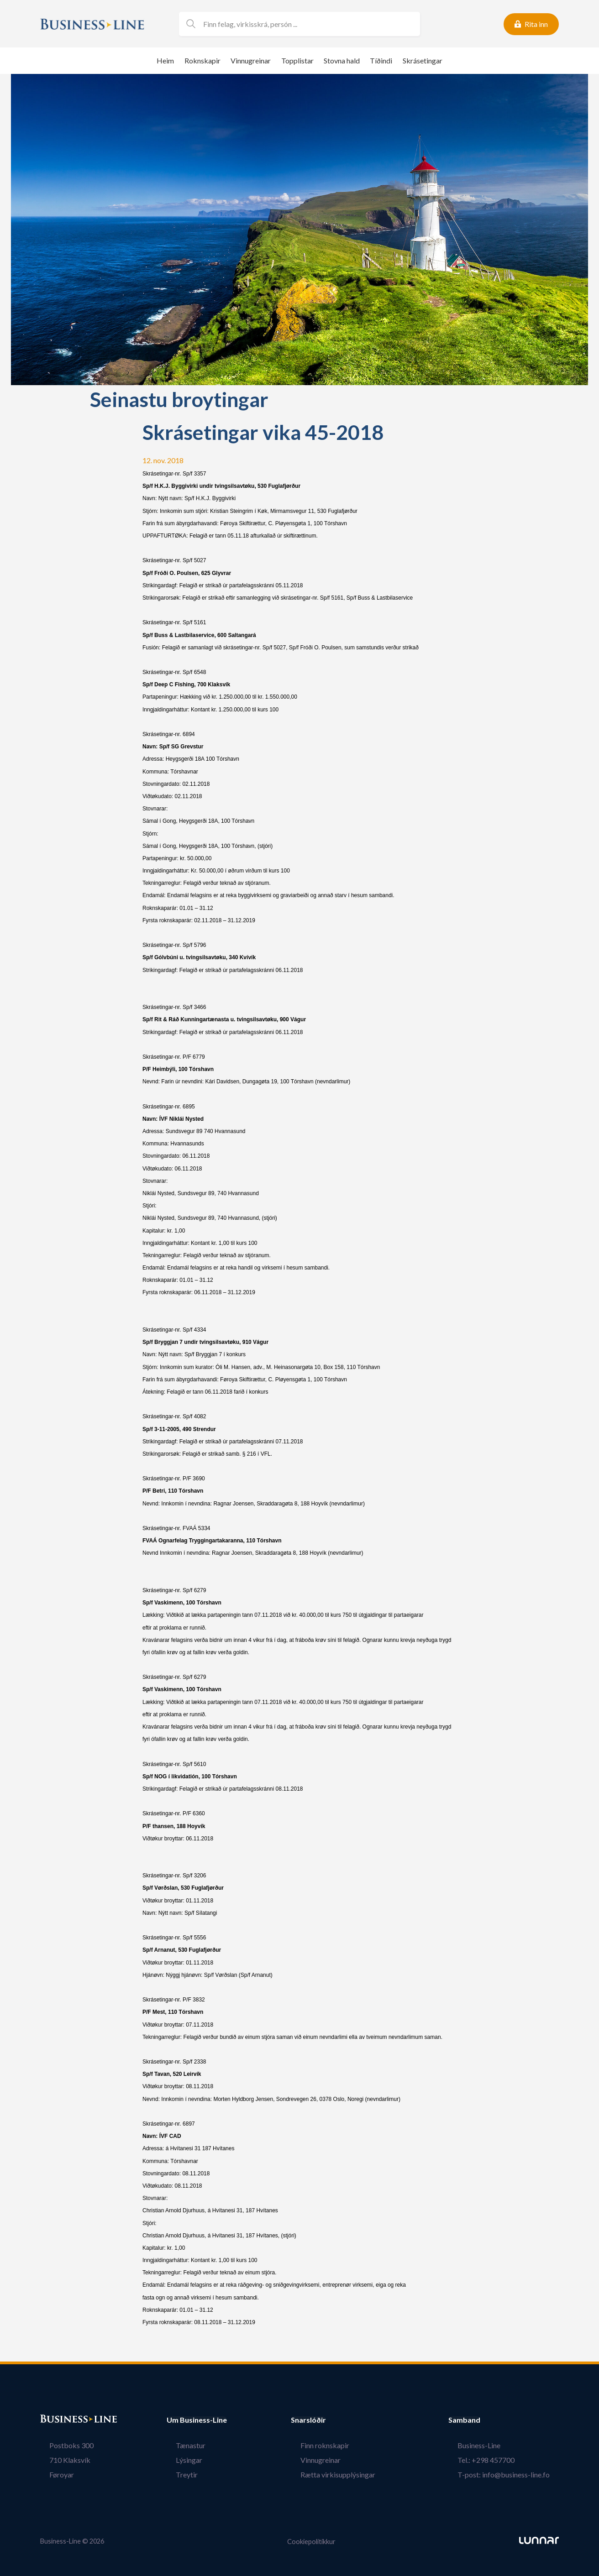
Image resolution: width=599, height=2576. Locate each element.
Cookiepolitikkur (311, 2541)
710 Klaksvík (60, 2460)
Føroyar (52, 2474)
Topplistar (297, 60)
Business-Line (488, 2445)
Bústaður (56, 2420)
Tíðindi (381, 60)
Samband (483, 2420)
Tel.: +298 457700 (495, 2460)
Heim (165, 60)
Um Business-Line (197, 2420)
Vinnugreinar (251, 60)
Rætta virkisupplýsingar (347, 2474)
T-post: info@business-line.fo (513, 2474)
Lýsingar (180, 2460)
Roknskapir (202, 60)
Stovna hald (342, 60)
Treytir (178, 2474)
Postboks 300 (62, 2445)
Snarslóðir (327, 2420)
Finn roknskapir (334, 2445)
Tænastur (181, 2445)
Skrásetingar (422, 60)
